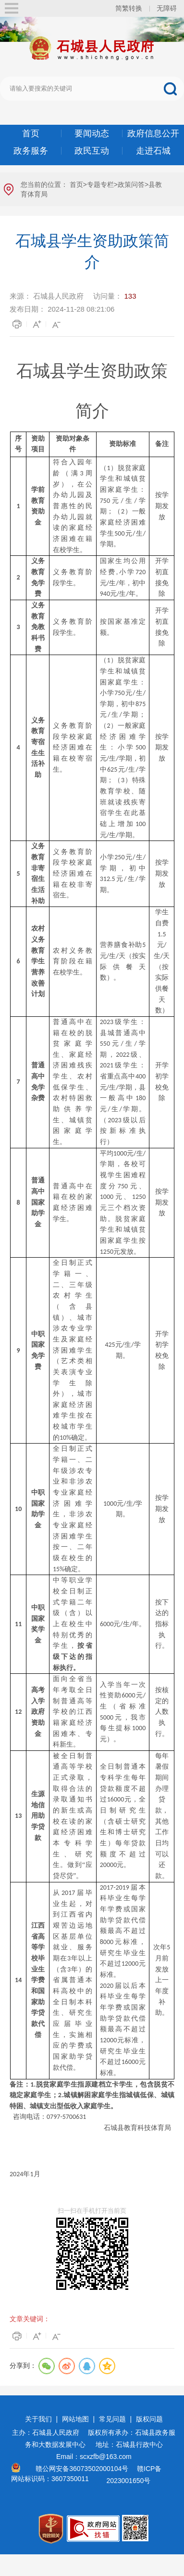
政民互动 (91, 151)
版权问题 (149, 2419)
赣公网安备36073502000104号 (82, 2468)
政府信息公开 (153, 133)
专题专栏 (100, 184)
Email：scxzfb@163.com (94, 2456)
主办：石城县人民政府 (49, 2432)
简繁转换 (128, 8)
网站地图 (75, 2419)
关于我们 (38, 2419)
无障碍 (167, 8)
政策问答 (131, 184)
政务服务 (30, 151)
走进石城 (153, 151)
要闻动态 (91, 133)
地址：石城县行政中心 (129, 2444)
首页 (30, 133)
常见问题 (112, 2419)
